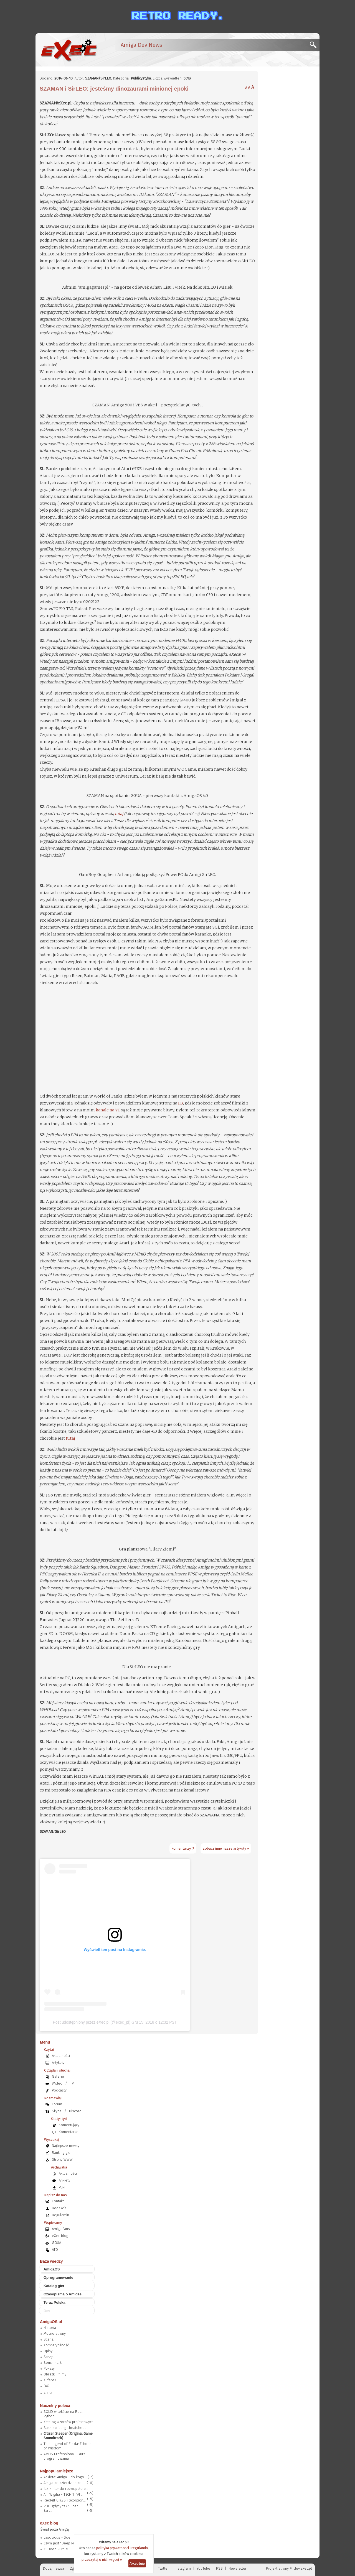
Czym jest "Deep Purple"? (64, 2543)
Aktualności (61, 2056)
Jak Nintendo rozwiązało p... (66, 2489)
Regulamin (60, 2215)
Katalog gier (54, 2286)
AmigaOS (52, 2269)
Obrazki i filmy (55, 2374)
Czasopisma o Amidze (63, 2294)
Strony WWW (62, 2159)
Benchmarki (53, 2362)
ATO (55, 2249)
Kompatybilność (56, 2345)
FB (180, 1103)
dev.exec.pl (303, 2568)
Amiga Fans (61, 2229)
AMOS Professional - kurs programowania (64, 2456)
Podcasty (59, 2090)
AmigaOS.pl (51, 2321)
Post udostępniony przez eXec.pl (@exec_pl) (92, 2022)
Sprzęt (49, 2357)
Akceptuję (137, 2563)
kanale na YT (108, 1110)
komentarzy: (183, 1848)
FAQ (46, 2386)
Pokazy (49, 2368)
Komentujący (69, 2125)
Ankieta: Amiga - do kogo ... (66, 2477)
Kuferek (50, 2380)
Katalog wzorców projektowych (68, 2422)
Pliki (62, 2187)
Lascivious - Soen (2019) (63, 2537)
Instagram (183, 2568)
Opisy (48, 2351)
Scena (49, 2339)
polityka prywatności (112, 2548)
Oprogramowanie (58, 2277)
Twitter (163, 2568)
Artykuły (58, 2062)
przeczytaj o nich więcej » (102, 2559)
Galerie (58, 2076)
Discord (75, 2111)
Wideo (57, 2083)
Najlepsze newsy (65, 2146)
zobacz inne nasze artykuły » (226, 1848)
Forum (57, 2104)
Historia (50, 2328)
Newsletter (238, 2568)
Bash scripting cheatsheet (65, 2428)
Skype (57, 2111)
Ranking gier (62, 2152)
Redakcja (59, 2208)
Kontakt (58, 2201)
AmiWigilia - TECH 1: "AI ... (63, 2494)
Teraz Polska (54, 2302)
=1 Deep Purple (56, 2549)
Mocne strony (55, 2333)
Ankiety (64, 2180)
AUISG (48, 2393)
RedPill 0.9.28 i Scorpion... (65, 2500)
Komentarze (68, 2132)
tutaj (119, 813)
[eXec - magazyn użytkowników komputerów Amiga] (69, 50)
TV (72, 2083)
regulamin (139, 2548)
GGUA (56, 2243)
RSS (219, 2568)
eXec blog (60, 2236)
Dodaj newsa (53, 2568)
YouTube (203, 2568)
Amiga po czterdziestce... (64, 2483)
